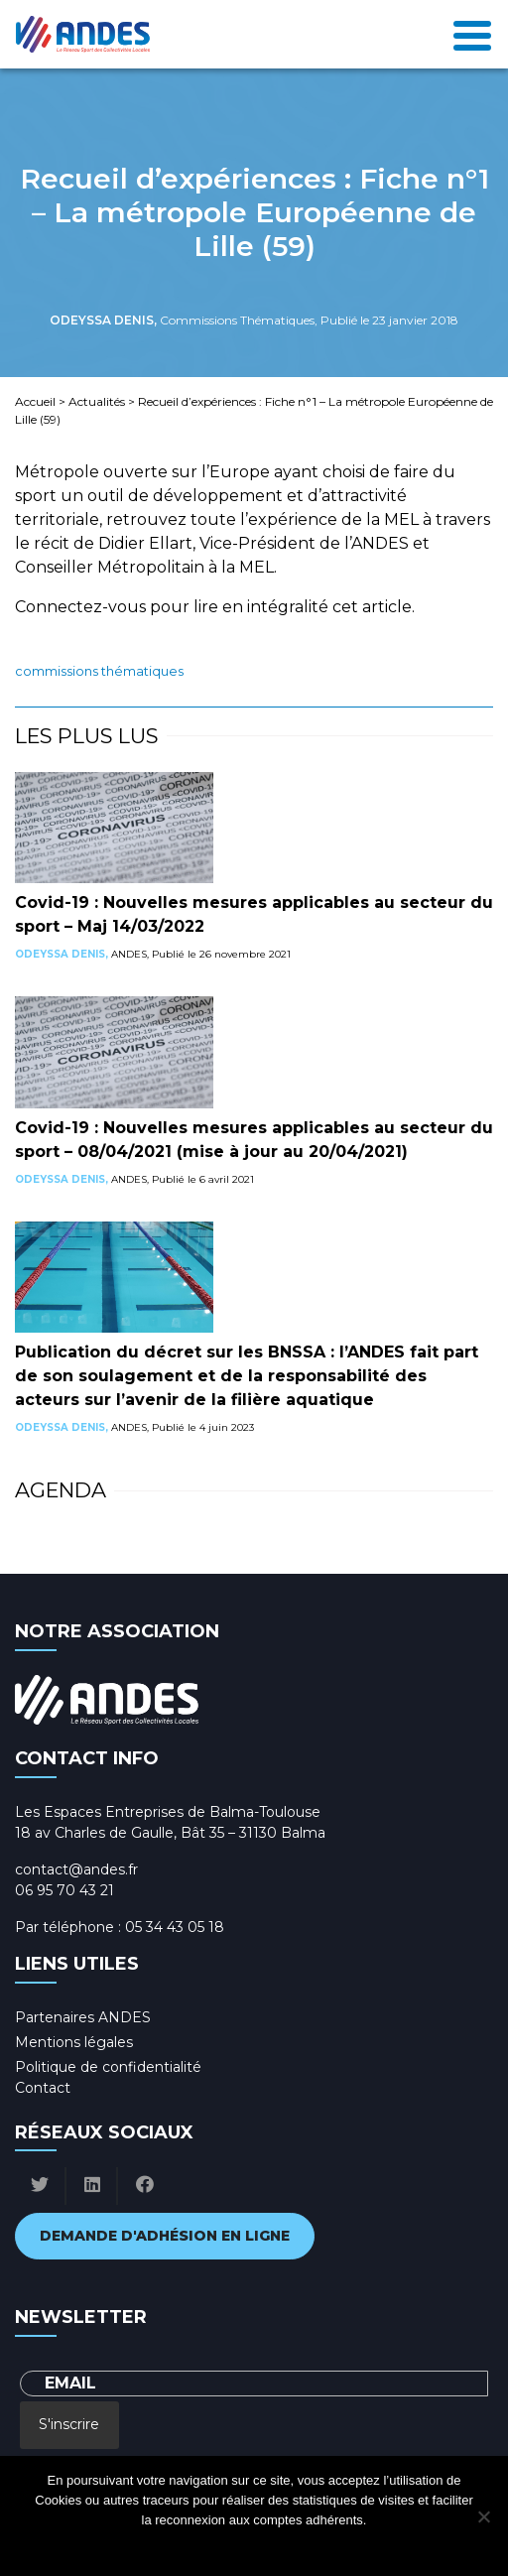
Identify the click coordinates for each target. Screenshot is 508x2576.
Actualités (96, 401)
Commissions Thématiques (99, 671)
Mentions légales (74, 2042)
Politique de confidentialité (108, 2067)
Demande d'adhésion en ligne (165, 2236)
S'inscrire (69, 2424)
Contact (42, 2088)
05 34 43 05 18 (174, 1927)
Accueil (35, 401)
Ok (174, 2545)
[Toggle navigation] (472, 34)
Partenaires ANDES (83, 2017)
